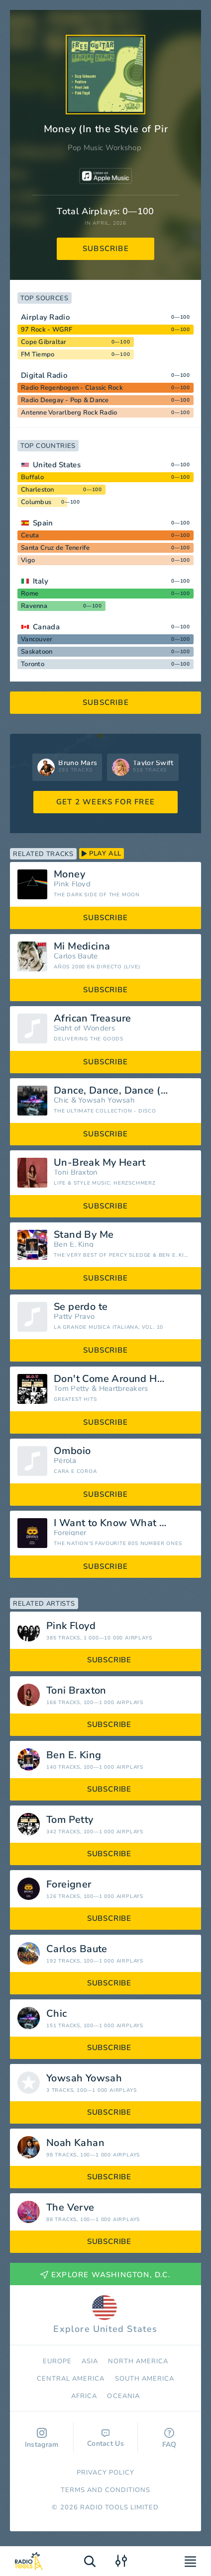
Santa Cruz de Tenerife (55, 547)
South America (145, 2378)
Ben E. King (74, 1244)
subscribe (106, 249)
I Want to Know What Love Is (123, 1523)
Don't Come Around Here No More (124, 1379)
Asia (90, 2361)
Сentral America (71, 2378)
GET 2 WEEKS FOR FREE (105, 802)
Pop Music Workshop (104, 148)
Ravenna (34, 605)
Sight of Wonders (84, 1028)
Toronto (32, 664)
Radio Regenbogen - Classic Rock (72, 387)
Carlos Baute (76, 956)
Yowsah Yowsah (106, 1100)
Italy (41, 581)
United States (57, 465)
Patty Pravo (74, 1316)
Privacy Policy (106, 2472)
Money (69, 874)
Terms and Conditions (106, 2490)
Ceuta (30, 535)
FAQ (169, 2438)
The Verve (70, 2208)
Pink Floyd (72, 884)
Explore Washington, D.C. (105, 2275)
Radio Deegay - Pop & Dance (65, 400)
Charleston (37, 489)
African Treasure (92, 1019)
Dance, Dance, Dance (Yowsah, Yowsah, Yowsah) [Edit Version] (124, 1091)
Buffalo (32, 477)
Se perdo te (80, 1307)
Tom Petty (72, 1388)
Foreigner (70, 1533)
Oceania (123, 2396)
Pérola (65, 1460)
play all (101, 853)
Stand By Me (83, 1235)
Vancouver (36, 639)
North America (138, 2361)
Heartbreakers (123, 1388)
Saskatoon (36, 651)
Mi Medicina (82, 946)
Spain (43, 523)
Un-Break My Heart (100, 1163)
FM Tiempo (37, 354)
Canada (46, 627)
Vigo (28, 560)
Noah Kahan (75, 2143)
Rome (29, 593)
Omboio (72, 1451)
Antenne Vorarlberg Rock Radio (69, 412)
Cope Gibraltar (44, 342)
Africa (84, 2396)
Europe (57, 2361)
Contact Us (105, 2438)
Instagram (42, 2438)
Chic (61, 1100)
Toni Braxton (76, 1172)
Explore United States (105, 2315)
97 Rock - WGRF (47, 329)
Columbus (36, 502)
